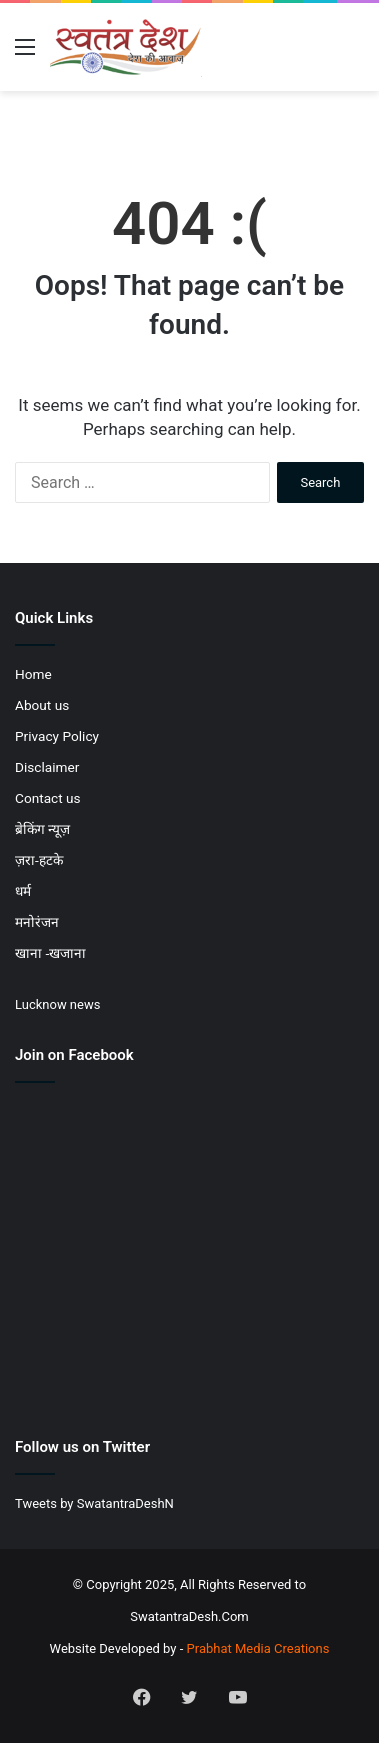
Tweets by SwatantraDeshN (94, 1503)
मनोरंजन (37, 922)
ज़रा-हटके (39, 860)
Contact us (48, 798)
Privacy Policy (57, 736)
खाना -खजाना (50, 953)
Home (33, 674)
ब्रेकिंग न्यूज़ (42, 829)
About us (42, 705)
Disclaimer (47, 767)
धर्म (23, 891)
